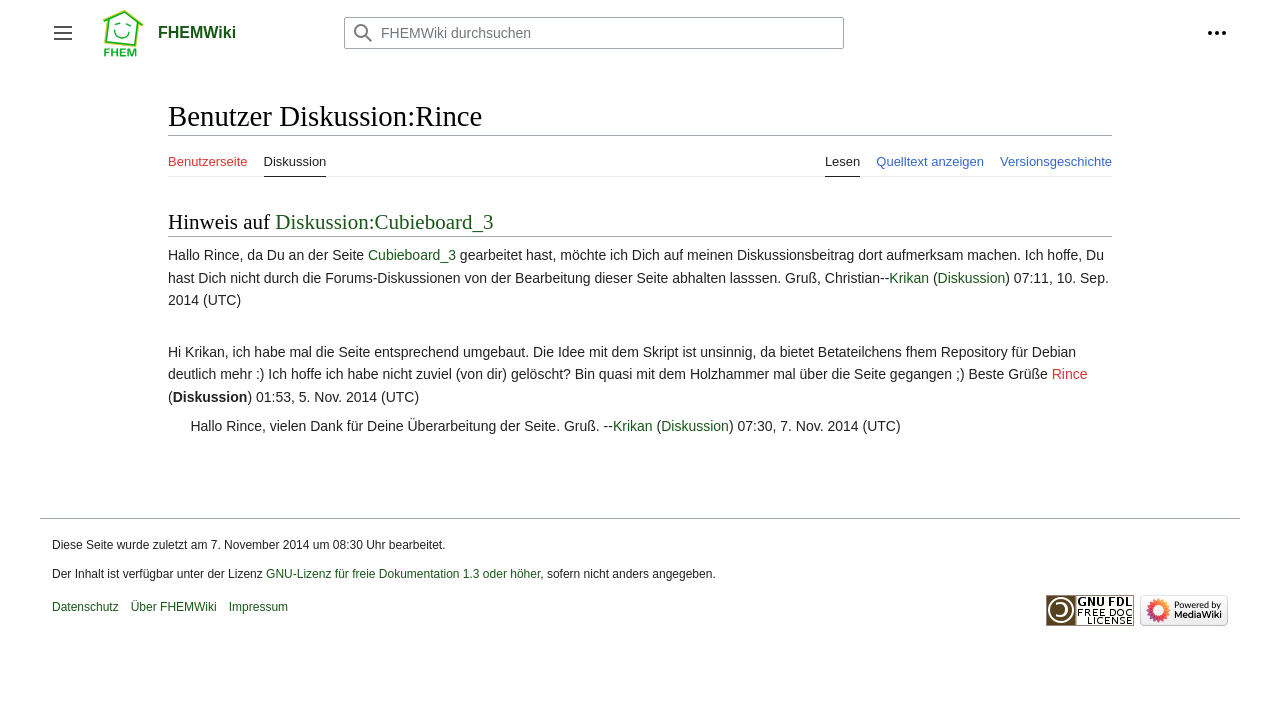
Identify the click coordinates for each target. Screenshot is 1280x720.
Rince (1070, 374)
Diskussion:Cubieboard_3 (384, 222)
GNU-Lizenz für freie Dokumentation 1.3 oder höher (403, 574)
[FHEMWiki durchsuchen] (594, 33)
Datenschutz (85, 607)
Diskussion (972, 278)
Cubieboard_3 (412, 255)
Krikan (909, 278)
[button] (63, 33)
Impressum (258, 607)
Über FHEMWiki (174, 607)
